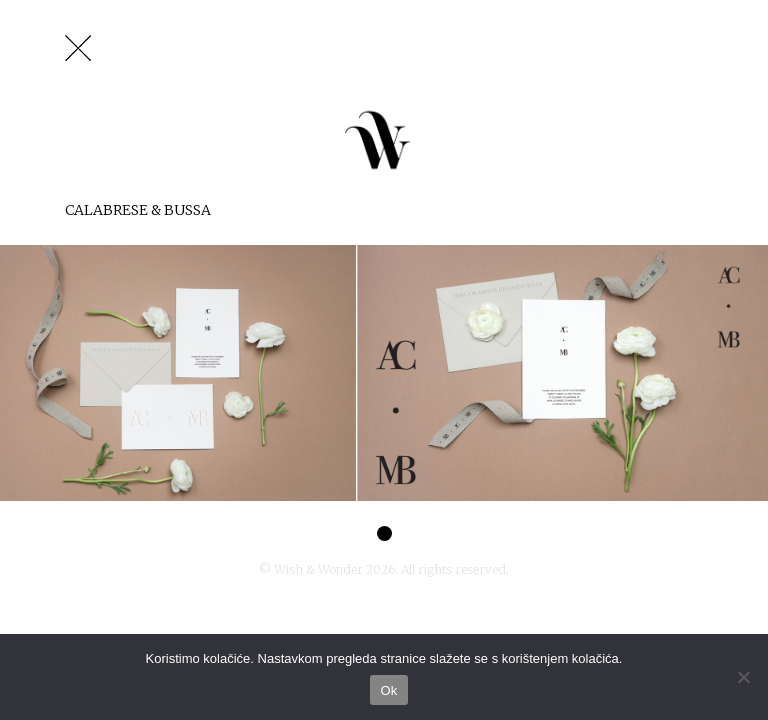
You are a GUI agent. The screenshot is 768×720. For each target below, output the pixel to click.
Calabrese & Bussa (138, 210)
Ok (388, 690)
